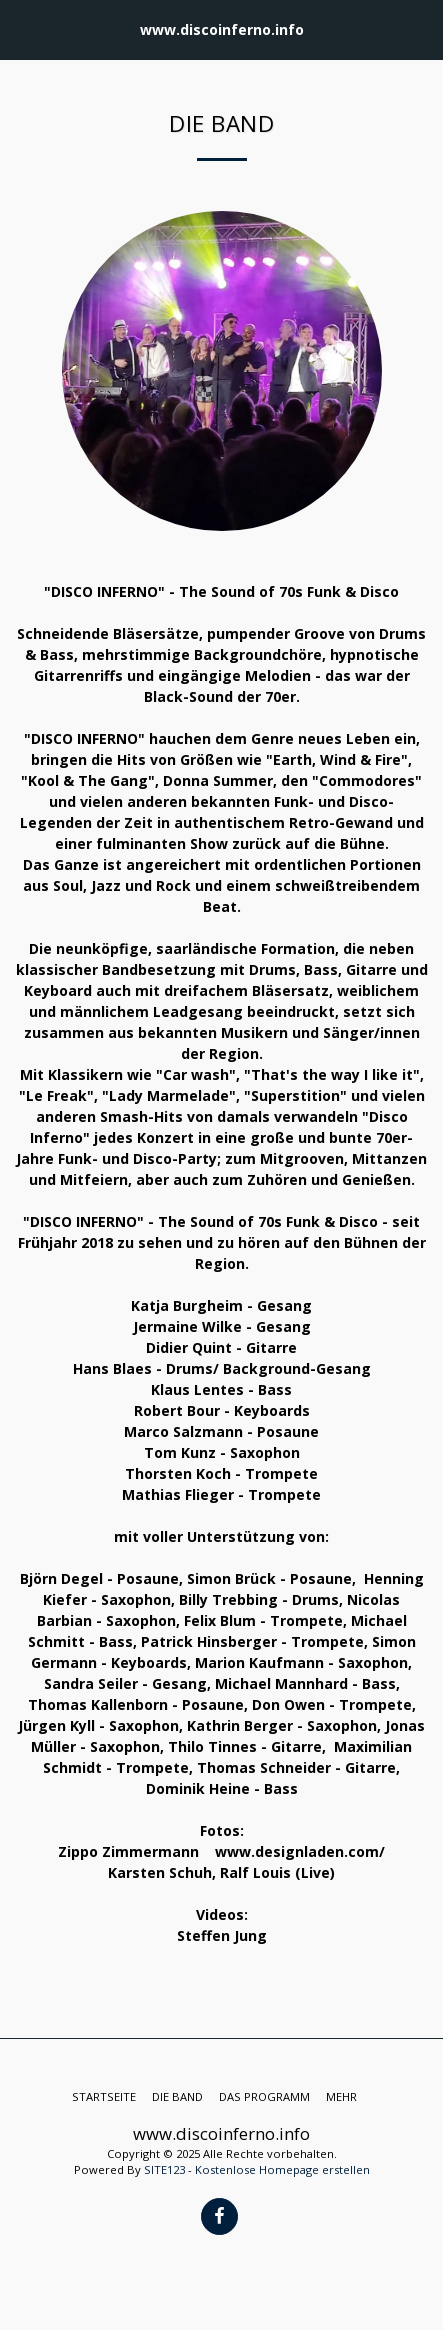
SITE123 (164, 2169)
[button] (22, 28)
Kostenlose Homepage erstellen (282, 2169)
